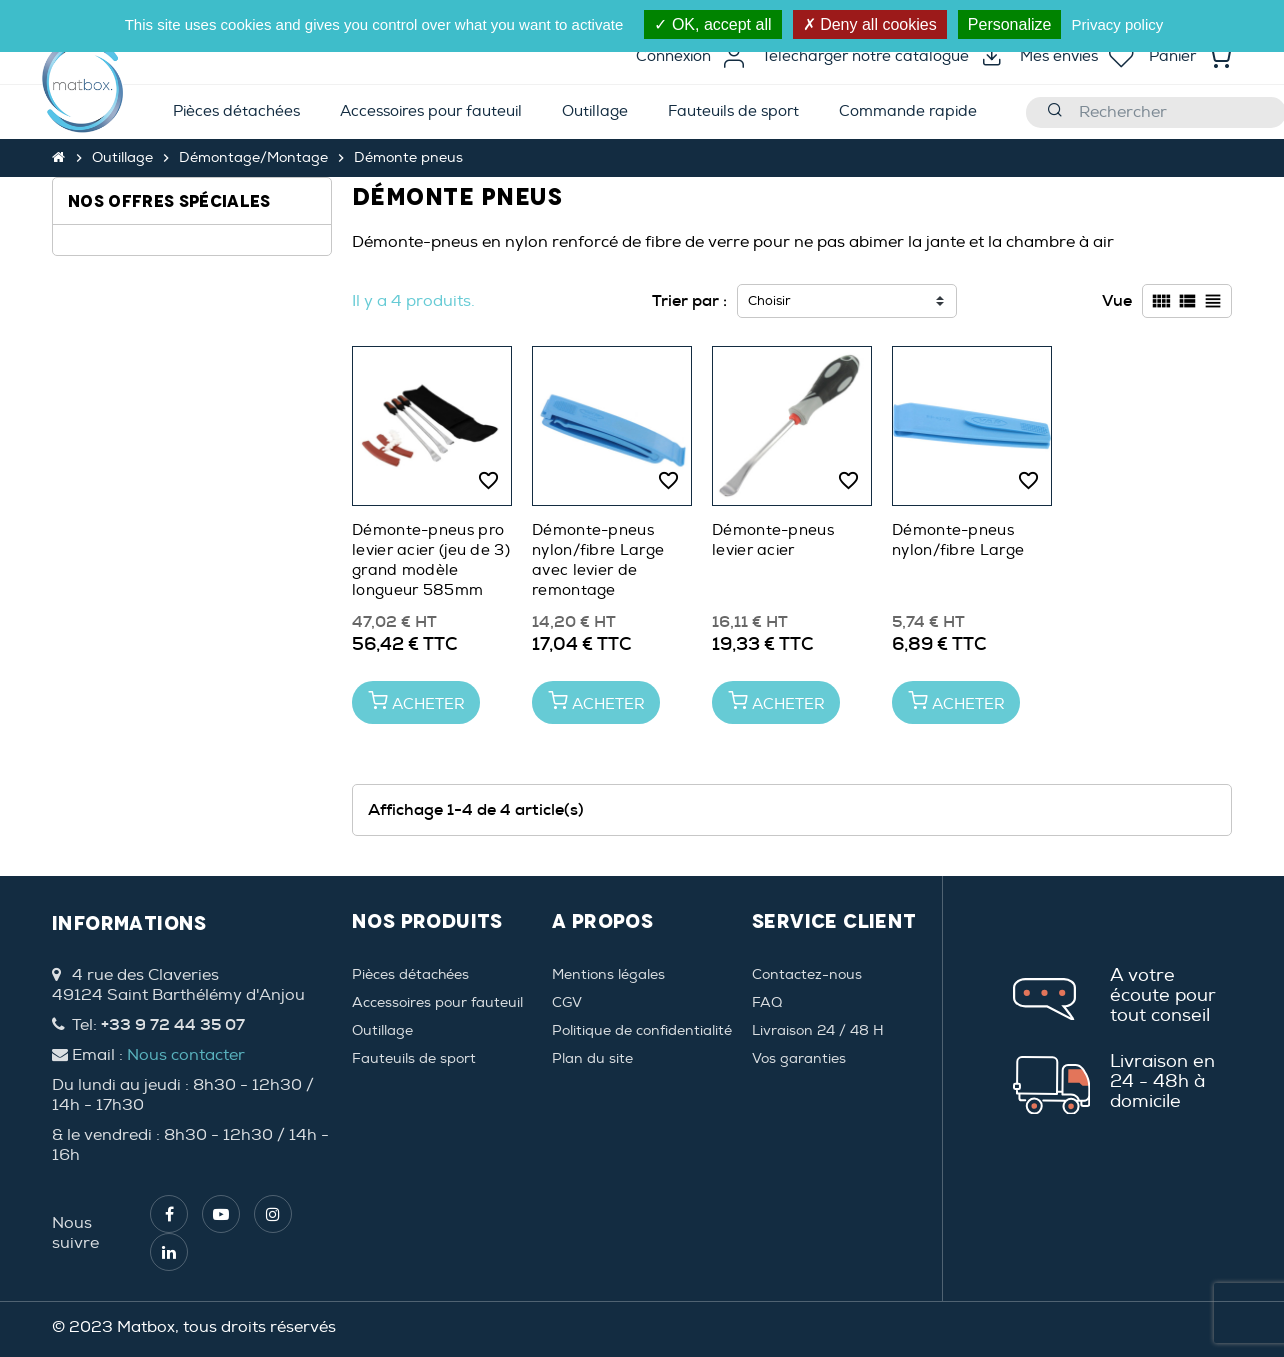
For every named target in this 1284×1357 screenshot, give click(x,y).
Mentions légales (608, 974)
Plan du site (592, 1058)
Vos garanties (799, 1058)
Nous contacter (186, 1055)
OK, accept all (712, 24)
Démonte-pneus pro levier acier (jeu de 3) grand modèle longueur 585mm (431, 560)
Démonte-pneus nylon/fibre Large (958, 540)
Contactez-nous (807, 974)
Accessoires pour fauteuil (437, 1002)
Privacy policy (1118, 24)
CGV (567, 1002)
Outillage (382, 1030)
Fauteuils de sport (414, 1058)
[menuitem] (236, 112)
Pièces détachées (410, 974)
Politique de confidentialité (642, 1030)
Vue (1117, 300)
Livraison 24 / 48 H (818, 1030)
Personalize (1010, 24)
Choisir (769, 301)
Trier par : (689, 300)
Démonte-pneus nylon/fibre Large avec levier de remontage (598, 560)
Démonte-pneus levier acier (773, 540)
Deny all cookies (870, 24)
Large (114, 286)
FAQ (767, 1002)
